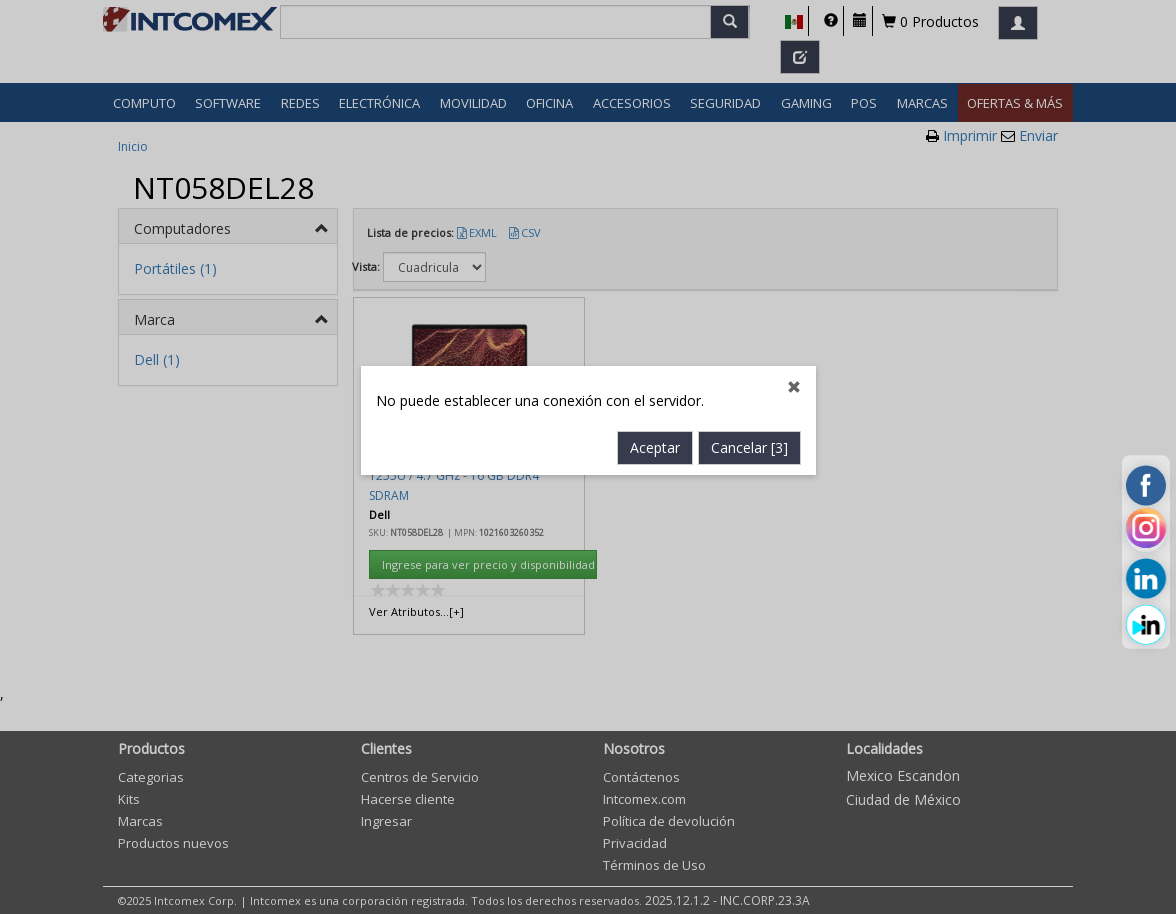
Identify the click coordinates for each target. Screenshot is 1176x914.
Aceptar (655, 428)
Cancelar (749, 428)
